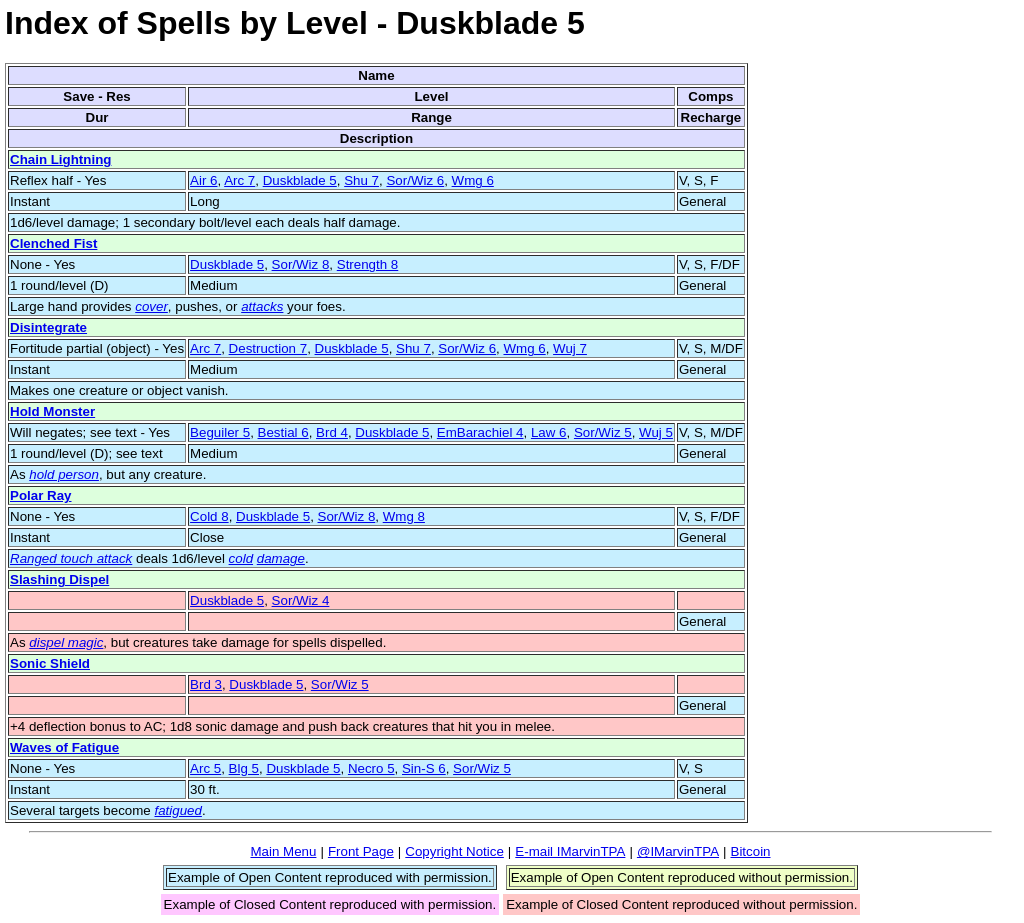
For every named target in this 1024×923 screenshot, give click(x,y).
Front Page (361, 851)
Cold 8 (209, 516)
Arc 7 (239, 180)
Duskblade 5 (300, 180)
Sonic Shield (50, 663)
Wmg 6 (473, 180)
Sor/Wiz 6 (415, 180)
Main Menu (283, 851)
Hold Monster (52, 411)
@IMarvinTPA (678, 851)
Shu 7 (361, 180)
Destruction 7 (268, 348)
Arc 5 (205, 768)
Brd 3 (206, 684)
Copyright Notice (454, 851)
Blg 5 (244, 768)
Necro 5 (371, 768)
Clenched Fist (53, 243)
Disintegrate (48, 327)
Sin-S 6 (424, 768)
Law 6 (549, 432)
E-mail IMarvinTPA (570, 851)
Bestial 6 (283, 432)
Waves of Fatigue (64, 747)
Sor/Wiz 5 (603, 432)
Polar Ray (41, 495)
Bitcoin (751, 851)
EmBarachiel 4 (480, 432)
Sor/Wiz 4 (301, 600)
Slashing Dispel (59, 579)
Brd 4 (332, 432)
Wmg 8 (404, 516)
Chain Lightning (60, 159)
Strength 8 (368, 264)
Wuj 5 (656, 432)
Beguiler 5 (220, 432)
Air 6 (203, 180)
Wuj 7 (570, 348)
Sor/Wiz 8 (301, 264)
